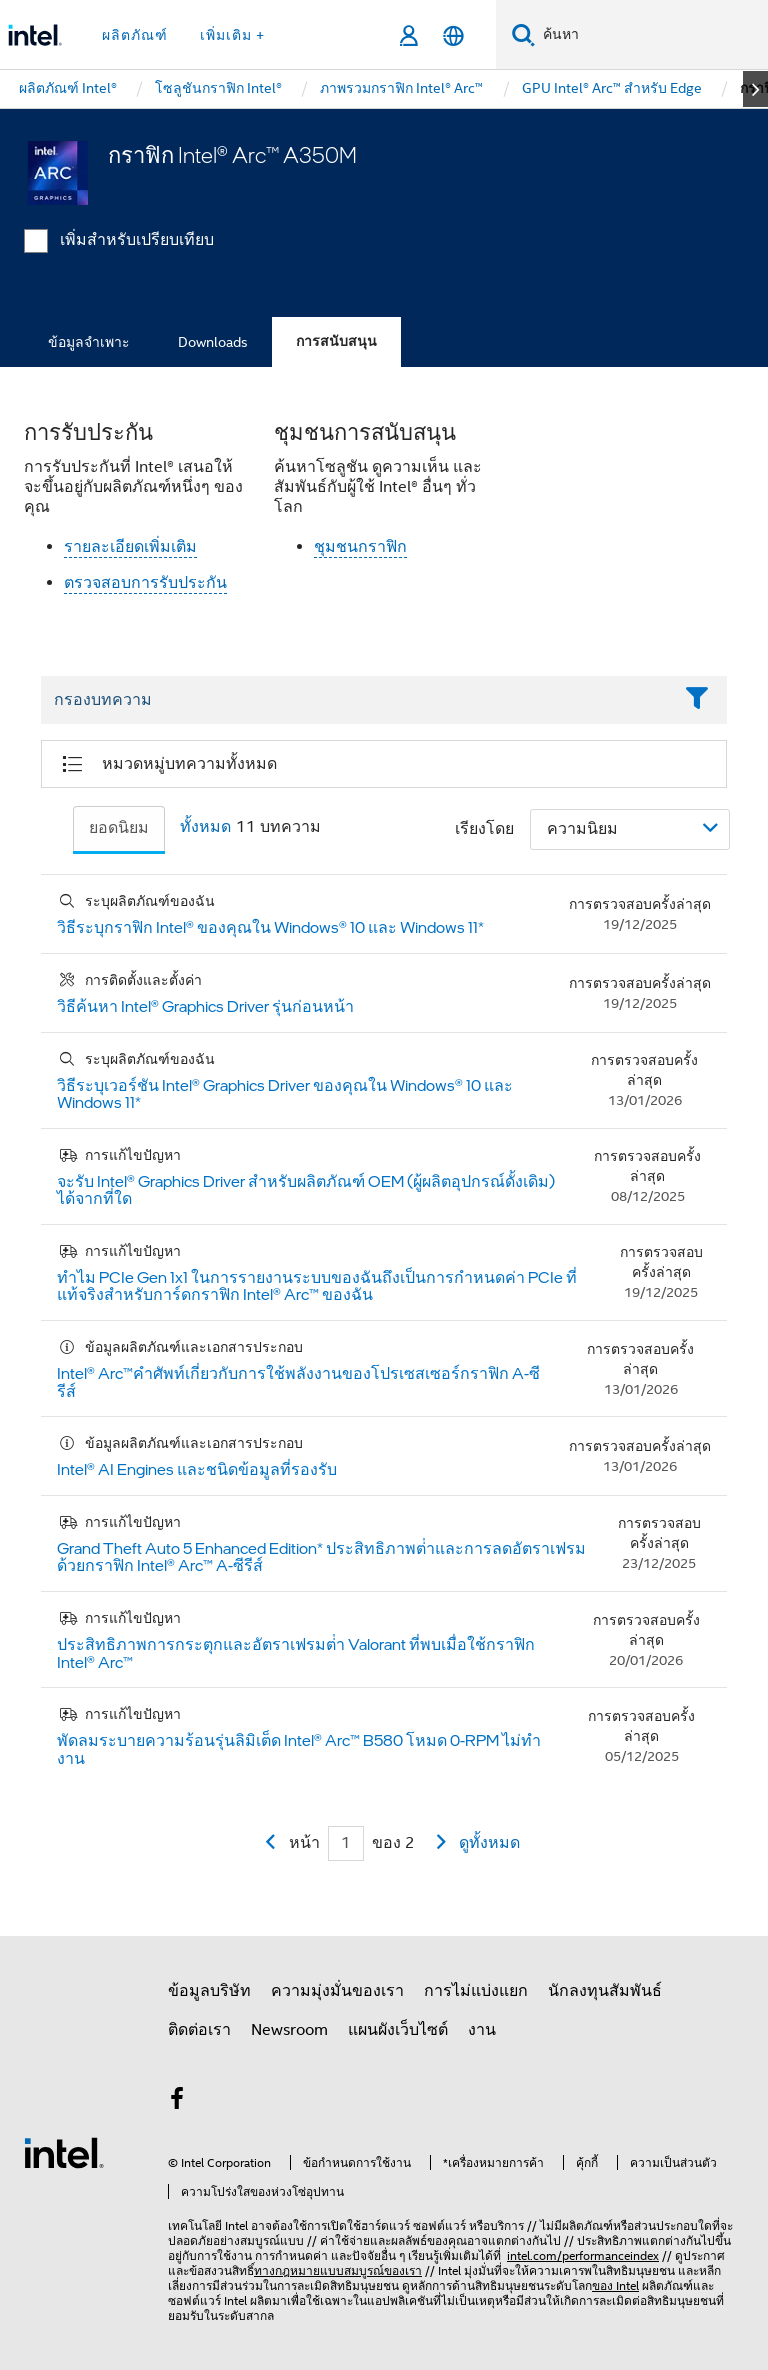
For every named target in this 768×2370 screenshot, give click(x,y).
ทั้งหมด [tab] (205, 827)
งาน (482, 2030)
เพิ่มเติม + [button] (232, 35)
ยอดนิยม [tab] (119, 828)
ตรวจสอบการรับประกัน (145, 583)
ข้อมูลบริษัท (209, 1991)
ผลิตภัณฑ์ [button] (135, 35)
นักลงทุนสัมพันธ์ (605, 1991)
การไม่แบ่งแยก (476, 1991)
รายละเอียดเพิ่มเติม (130, 547)
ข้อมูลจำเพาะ (89, 342)
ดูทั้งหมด (489, 1843)
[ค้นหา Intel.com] (651, 35)
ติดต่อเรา (199, 2030)
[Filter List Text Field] (356, 701)
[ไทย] (453, 35)
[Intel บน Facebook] (177, 2102)
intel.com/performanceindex (583, 2255)
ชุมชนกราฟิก (360, 547)
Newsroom (289, 2030)
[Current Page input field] (346, 1843)
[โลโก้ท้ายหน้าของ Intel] (64, 2152)
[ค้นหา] (523, 34)
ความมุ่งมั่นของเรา (337, 1991)
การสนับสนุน (336, 341)
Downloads (213, 342)
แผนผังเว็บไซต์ (398, 2030)
